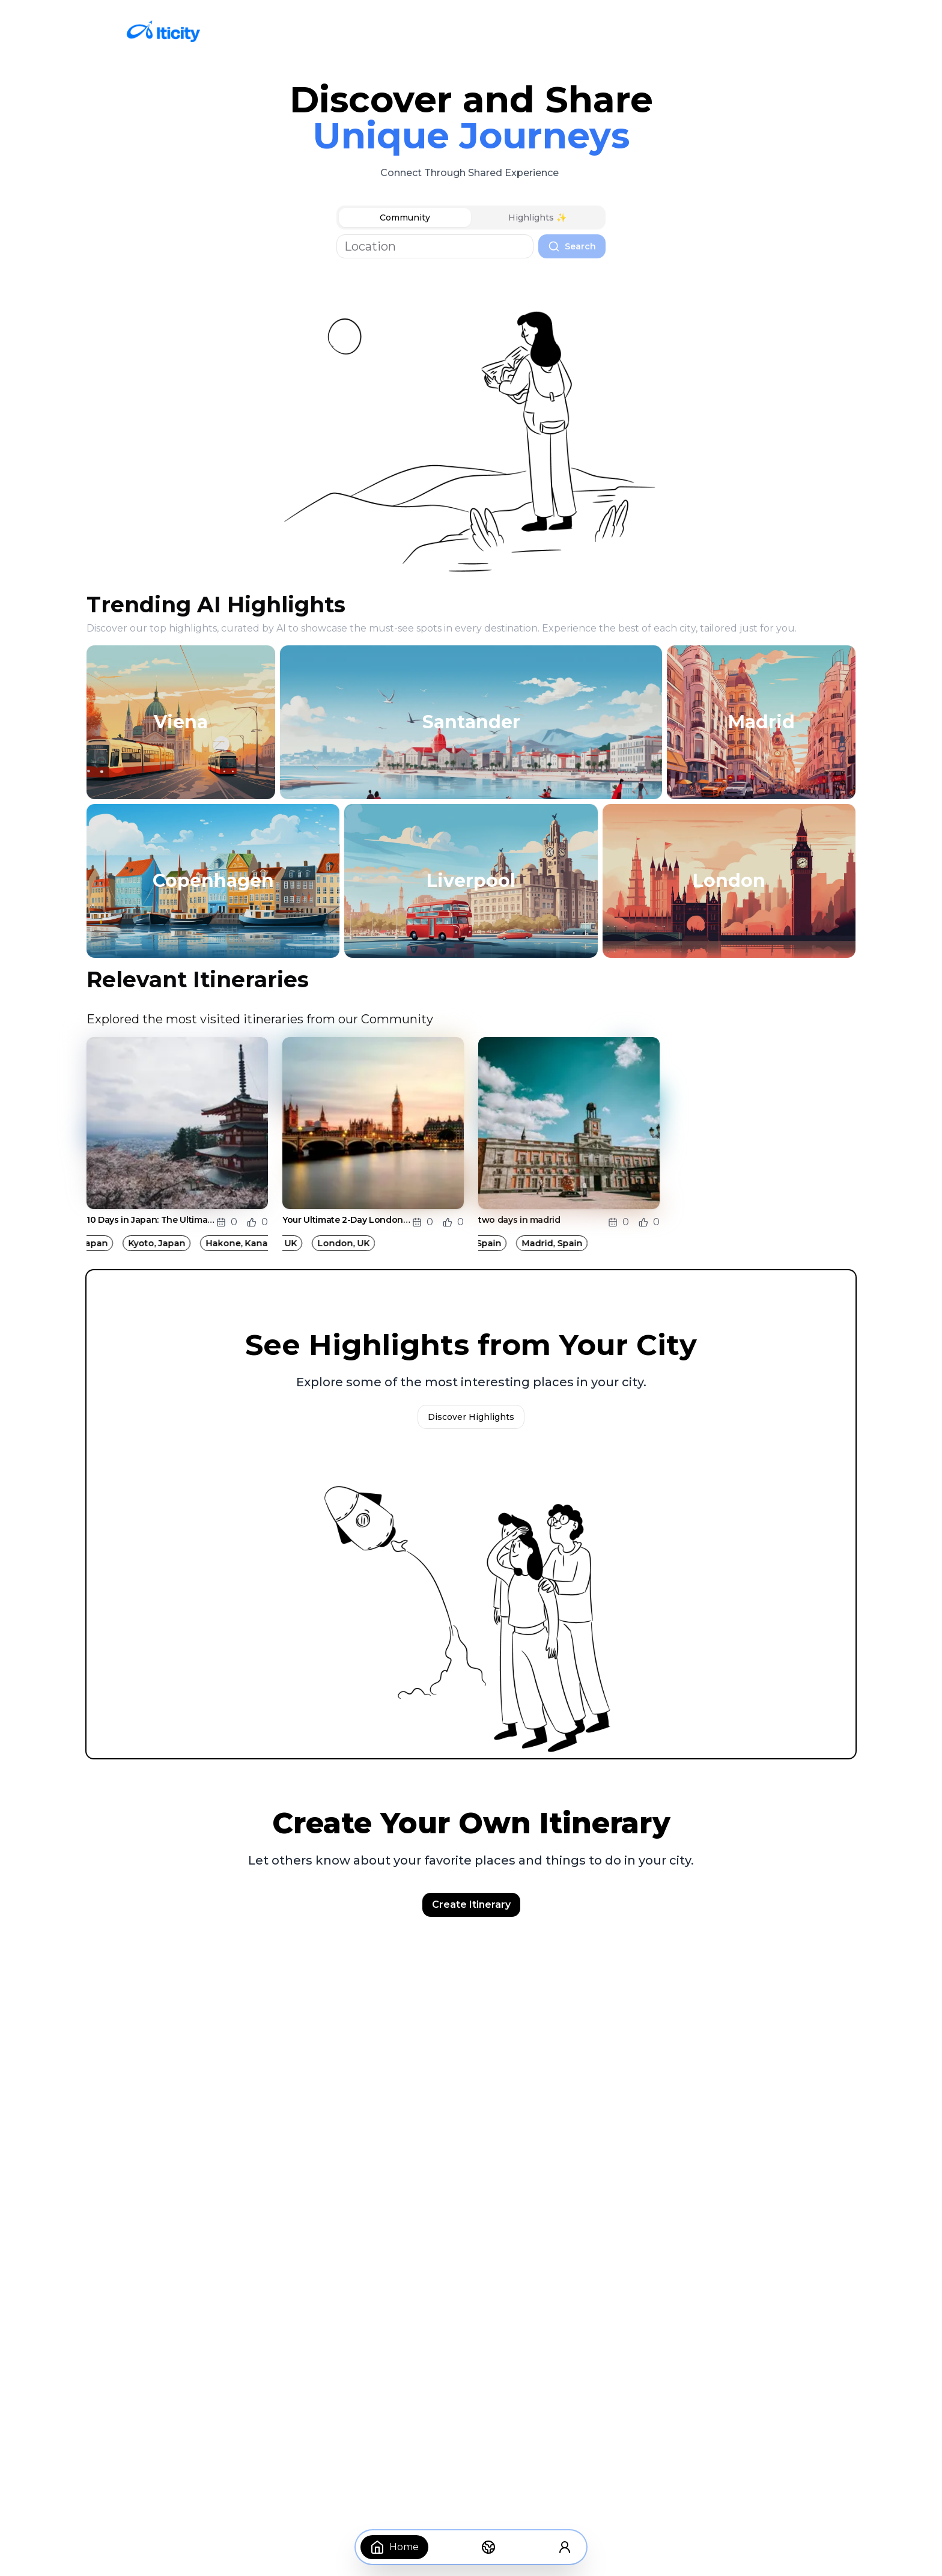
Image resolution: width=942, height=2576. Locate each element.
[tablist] (471, 218)
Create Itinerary (471, 1904)
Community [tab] (405, 217)
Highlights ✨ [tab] (537, 217)
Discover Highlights (471, 1416)
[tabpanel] (471, 246)
